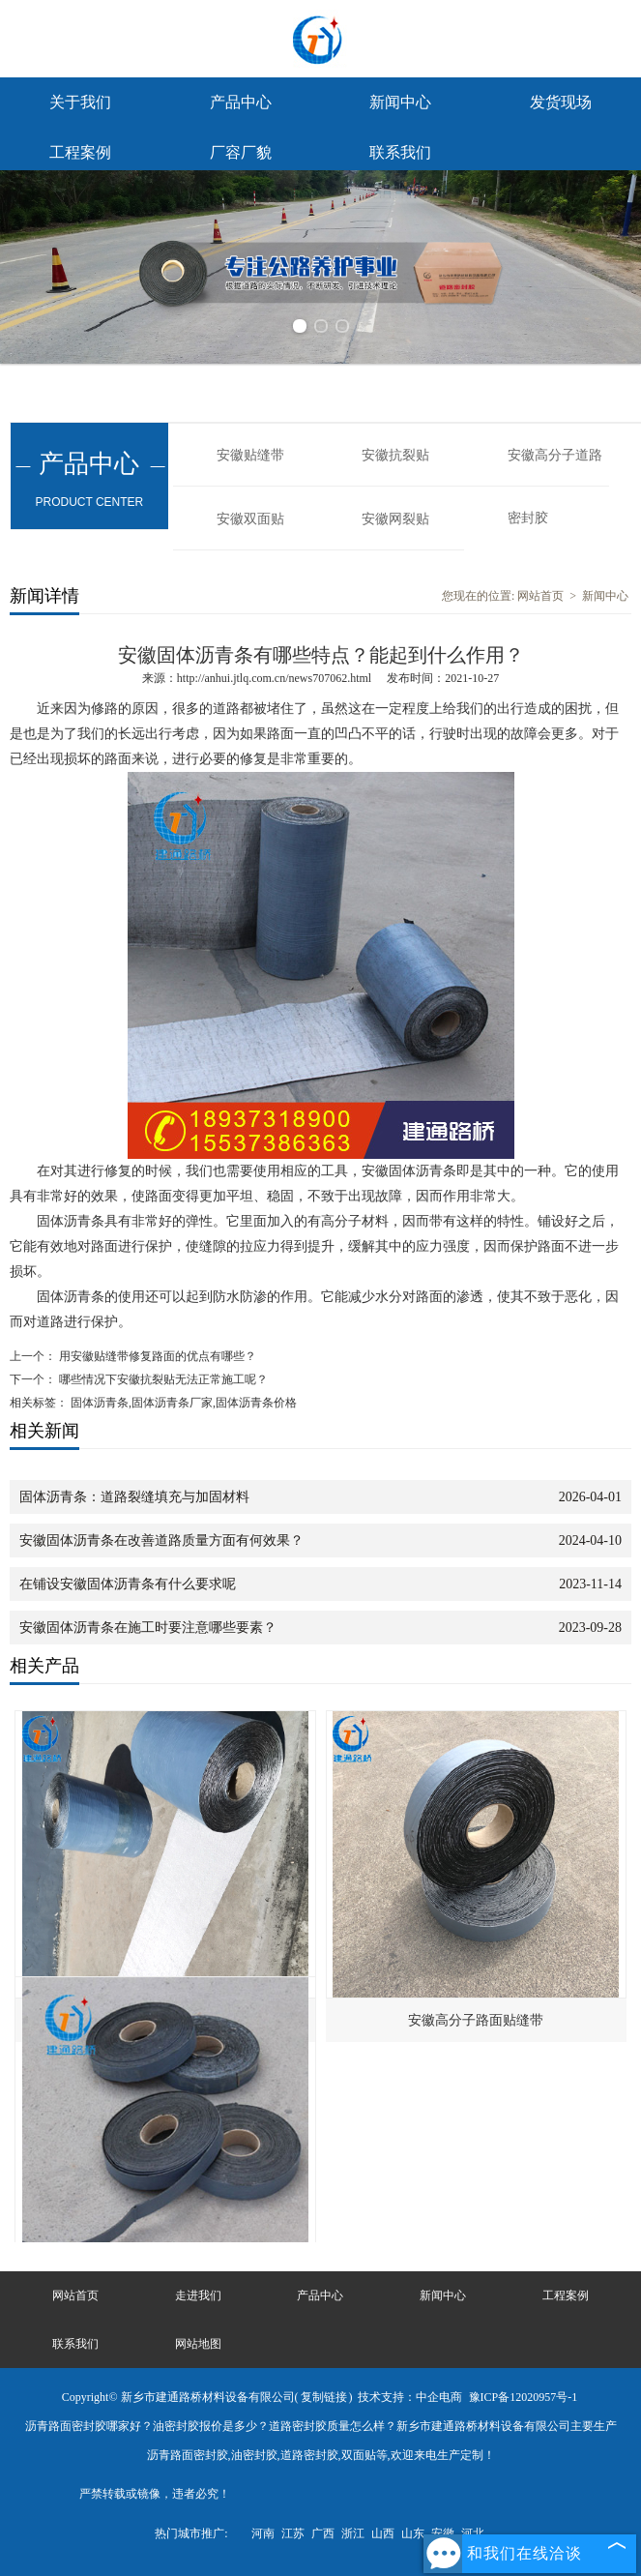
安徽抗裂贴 (395, 455)
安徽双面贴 (250, 519)
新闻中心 (400, 102)
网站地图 (198, 2344)
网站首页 (540, 596)
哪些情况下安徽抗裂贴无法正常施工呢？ (162, 1379)
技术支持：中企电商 (410, 2397)
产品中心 (241, 102)
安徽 (442, 2533)
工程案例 (80, 152)
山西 (382, 2533)
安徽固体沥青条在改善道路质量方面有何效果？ (161, 1540)
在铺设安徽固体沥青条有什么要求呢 (127, 1584)
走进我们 (198, 2295)
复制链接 (324, 2397)
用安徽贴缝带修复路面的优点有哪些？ (156, 1356)
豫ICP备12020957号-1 (523, 2397)
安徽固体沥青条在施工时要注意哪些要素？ (148, 1627)
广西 (323, 2533)
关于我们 (80, 102)
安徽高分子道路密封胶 (555, 467)
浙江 (352, 2533)
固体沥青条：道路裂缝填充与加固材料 (134, 1497)
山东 (412, 2533)
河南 (263, 2533)
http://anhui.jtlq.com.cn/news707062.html (274, 678)
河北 (472, 2533)
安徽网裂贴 (395, 519)
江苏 (293, 2533)
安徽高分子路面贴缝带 (475, 2020)
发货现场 (561, 102)
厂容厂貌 (241, 152)
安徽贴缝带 (250, 455)
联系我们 (400, 152)
